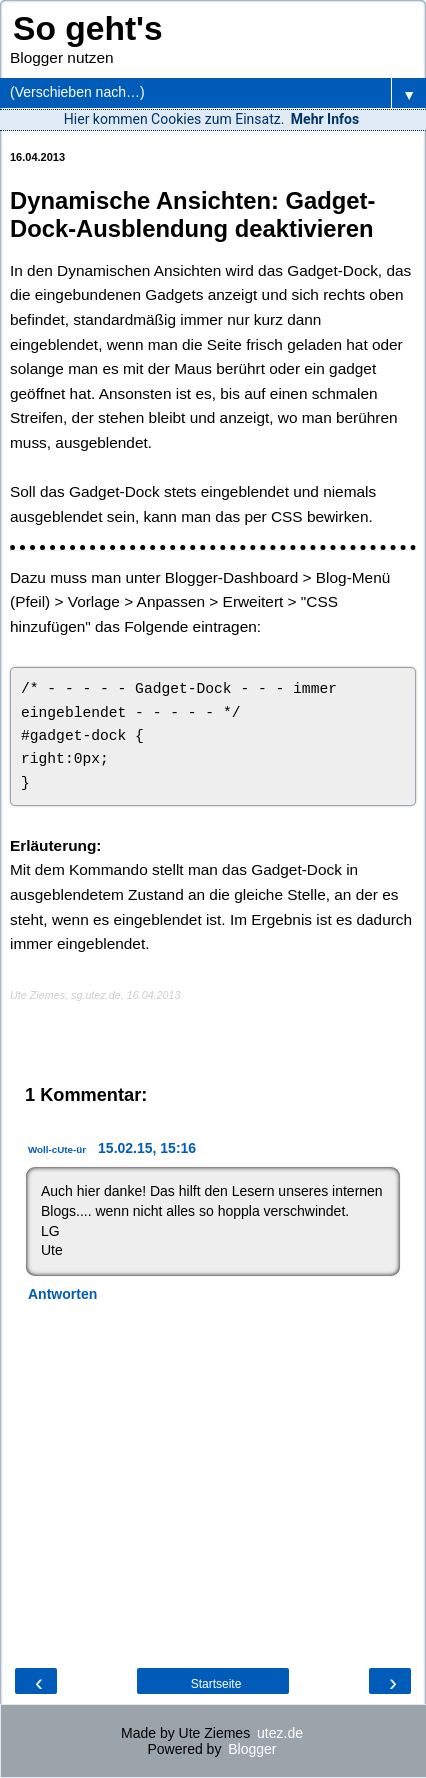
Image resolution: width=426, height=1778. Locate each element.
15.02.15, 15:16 (147, 1148)
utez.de (280, 1733)
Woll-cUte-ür (57, 1149)
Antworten (62, 1294)
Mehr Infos (325, 119)
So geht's (88, 28)
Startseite (216, 1684)
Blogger (252, 1749)
